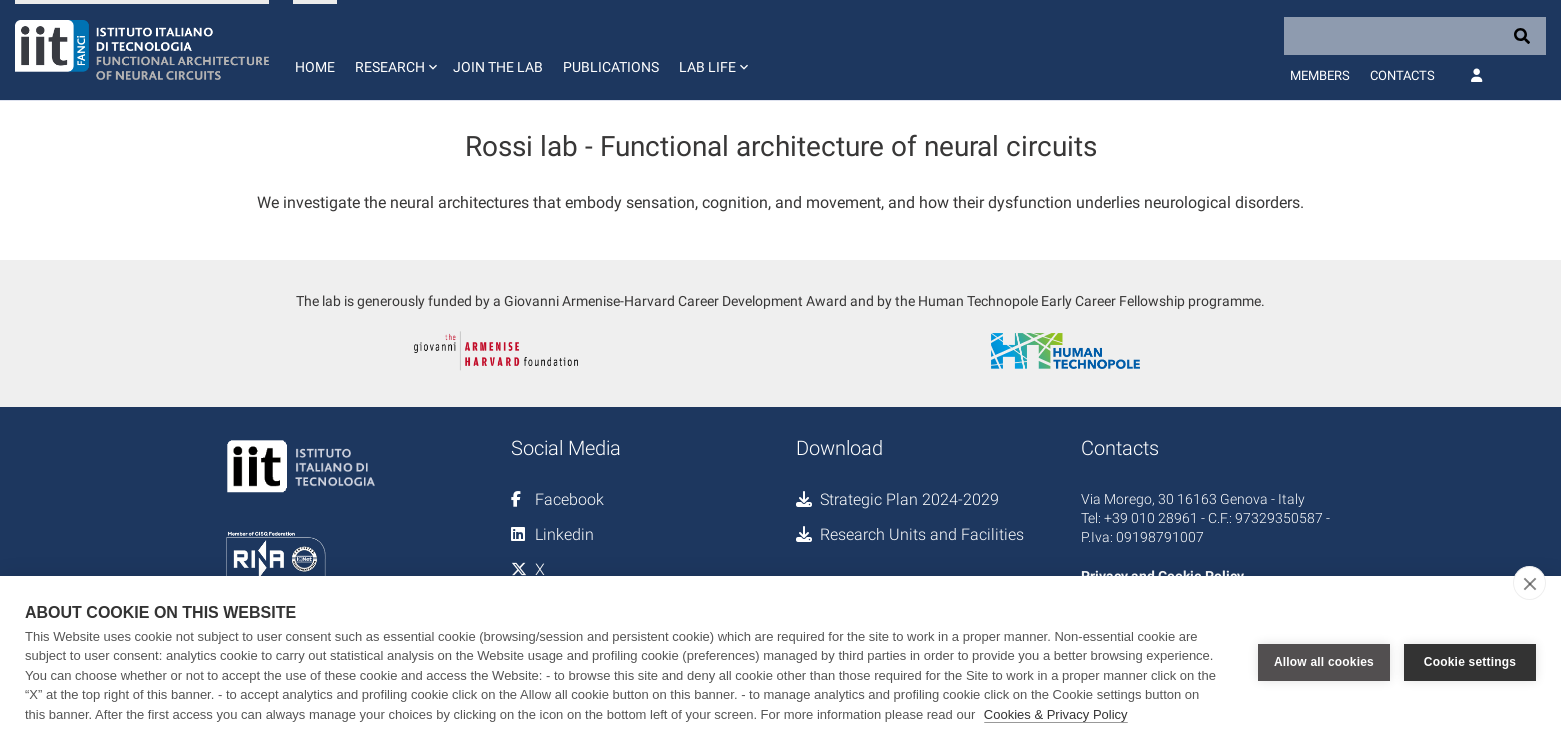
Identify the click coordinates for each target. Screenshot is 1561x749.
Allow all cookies (1324, 662)
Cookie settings (1470, 662)
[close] (1529, 583)
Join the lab (498, 67)
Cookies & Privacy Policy (1056, 714)
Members (1320, 75)
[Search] (1415, 36)
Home (315, 67)
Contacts (1402, 75)
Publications (611, 67)
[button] (394, 50)
